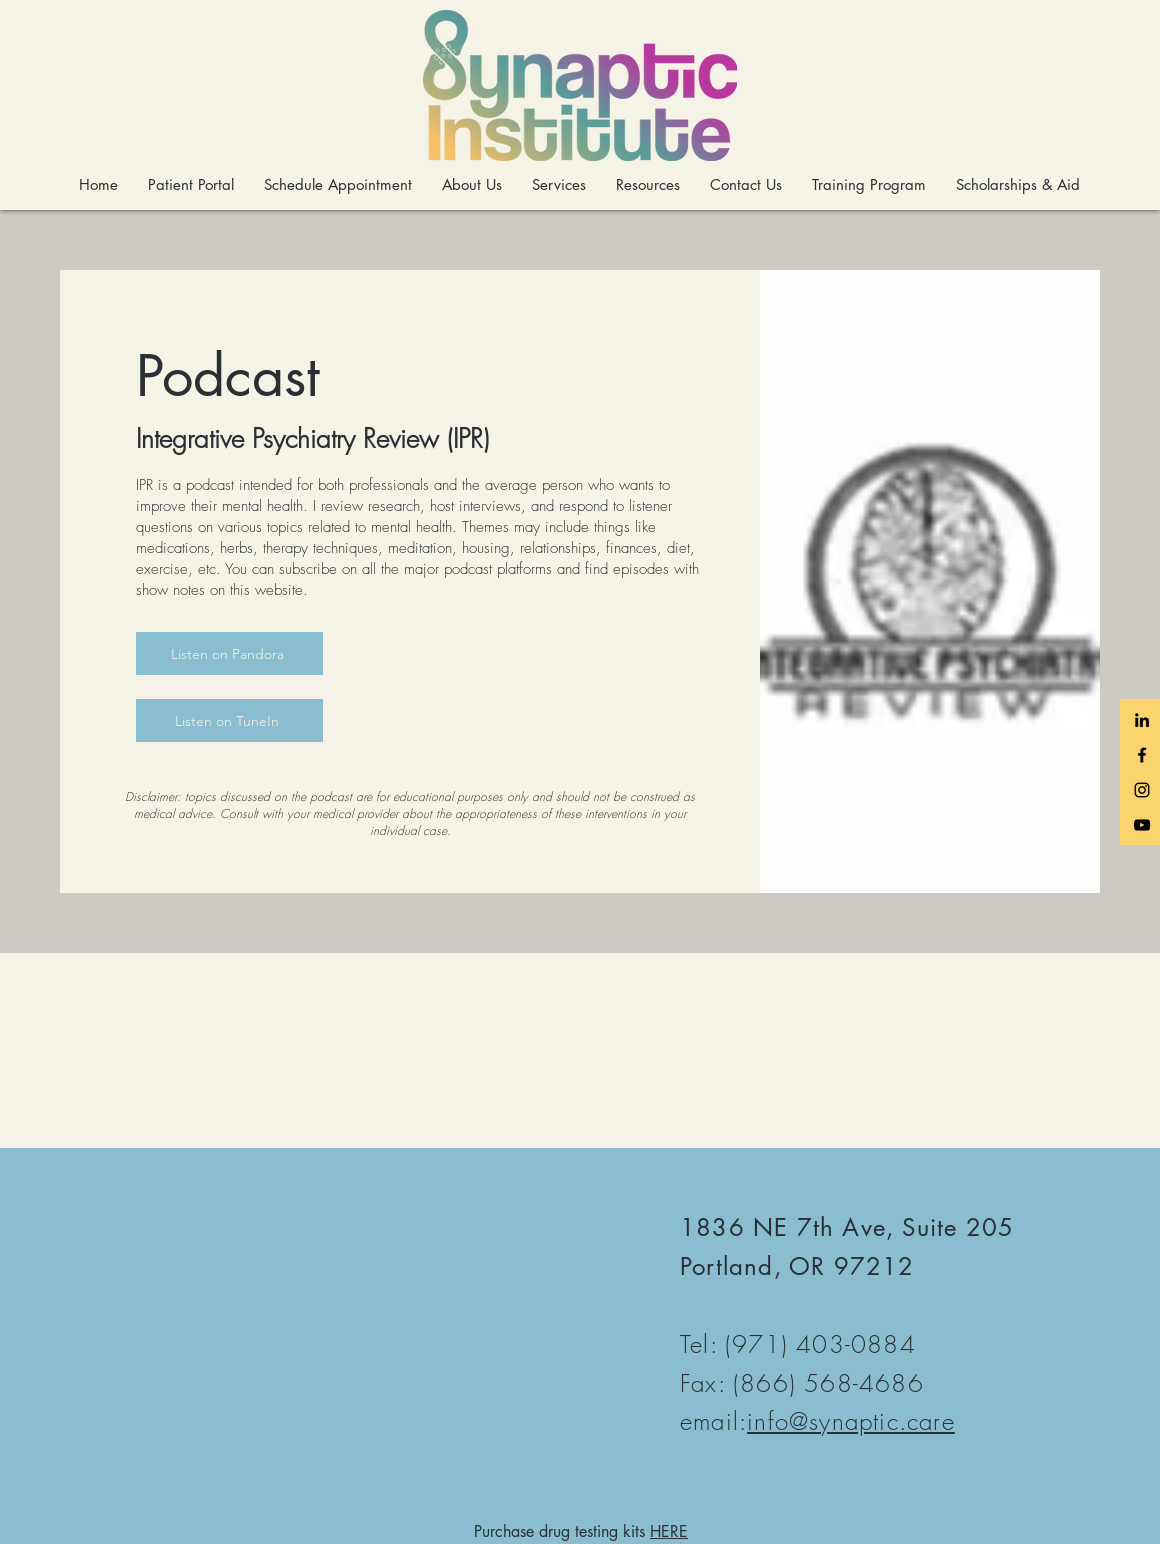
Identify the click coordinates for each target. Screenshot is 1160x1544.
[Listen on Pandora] (229, 653)
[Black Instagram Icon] (1142, 790)
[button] (472, 185)
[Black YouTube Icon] (1142, 825)
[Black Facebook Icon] (1142, 755)
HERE (669, 1531)
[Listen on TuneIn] (229, 720)
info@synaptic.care (851, 1421)
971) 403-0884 (824, 1344)
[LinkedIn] (1142, 720)
